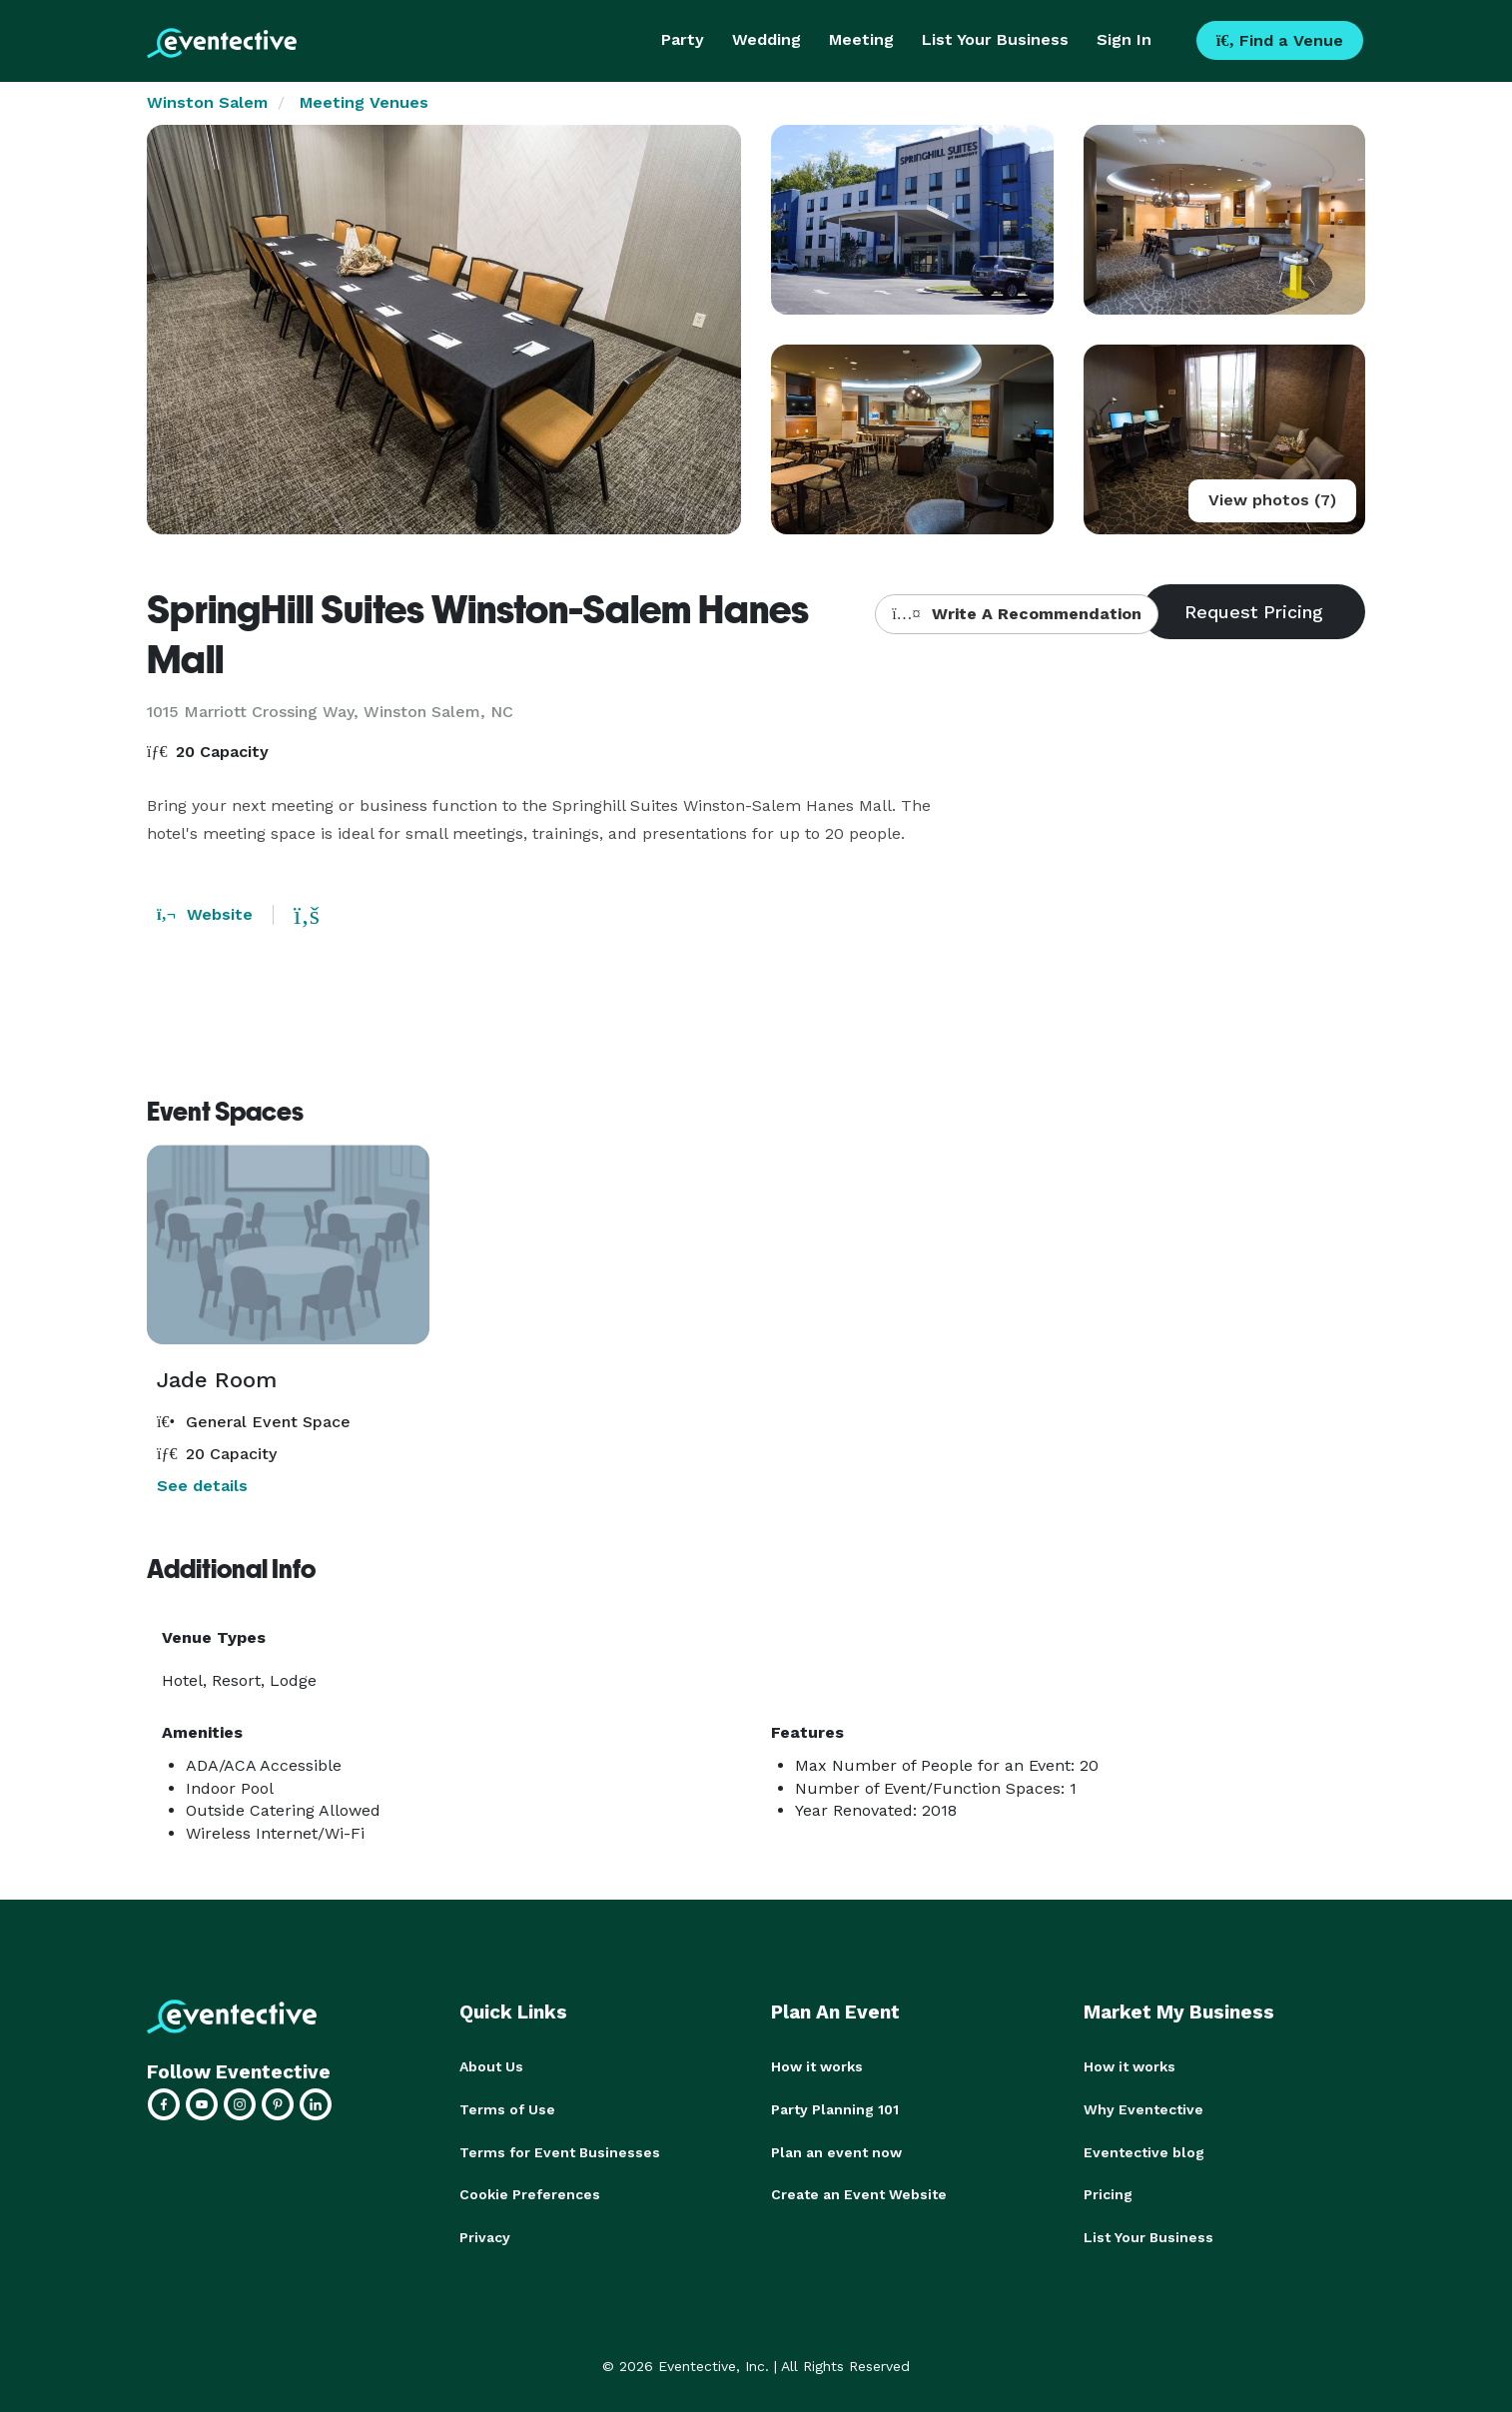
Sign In (1124, 39)
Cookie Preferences (529, 2192)
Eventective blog (1144, 2150)
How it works (817, 2066)
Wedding (766, 39)
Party (682, 39)
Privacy (484, 2234)
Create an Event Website (859, 2192)
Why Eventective (1143, 2108)
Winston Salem (207, 102)
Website (205, 914)
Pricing (1108, 2192)
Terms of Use (507, 2108)
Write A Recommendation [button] (1016, 613)
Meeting (861, 39)
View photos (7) (1272, 499)
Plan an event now (836, 2150)
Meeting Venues (364, 102)
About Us (491, 2066)
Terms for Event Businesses (559, 2150)
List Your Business (995, 39)
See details (202, 1485)
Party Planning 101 (835, 2108)
